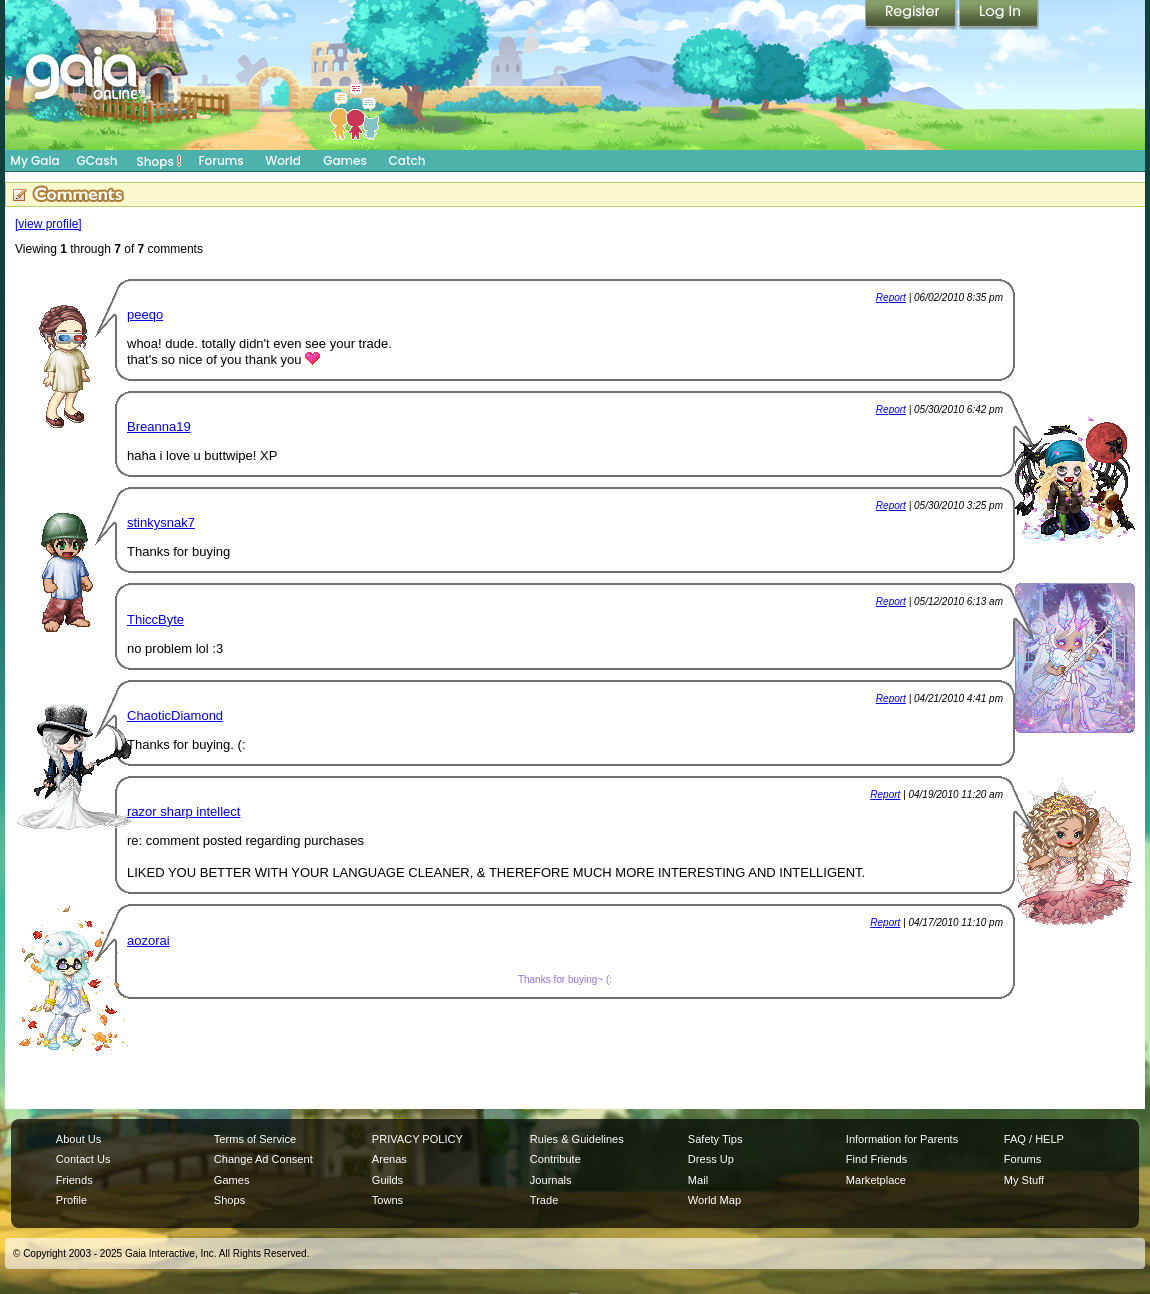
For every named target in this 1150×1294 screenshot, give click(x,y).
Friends (74, 1180)
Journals (551, 1180)
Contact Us (83, 1159)
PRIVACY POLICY (417, 1139)
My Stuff (1024, 1180)
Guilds (387, 1180)
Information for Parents (902, 1139)
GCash (97, 160)
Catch (407, 160)
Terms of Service (255, 1139)
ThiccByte (155, 619)
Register (912, 15)
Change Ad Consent (263, 1159)
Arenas (389, 1159)
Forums (220, 160)
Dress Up (711, 1159)
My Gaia (34, 160)
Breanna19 (159, 426)
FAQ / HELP (1034, 1139)
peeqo (145, 314)
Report (891, 297)
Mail (698, 1180)
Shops (159, 161)
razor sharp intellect (183, 811)
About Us (78, 1139)
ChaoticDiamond (175, 715)
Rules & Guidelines (577, 1139)
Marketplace (876, 1180)
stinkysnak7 (161, 522)
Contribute (555, 1159)
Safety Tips (715, 1139)
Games (345, 160)
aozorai (148, 940)
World (283, 160)
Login (999, 15)
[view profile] (48, 224)
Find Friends (876, 1159)
